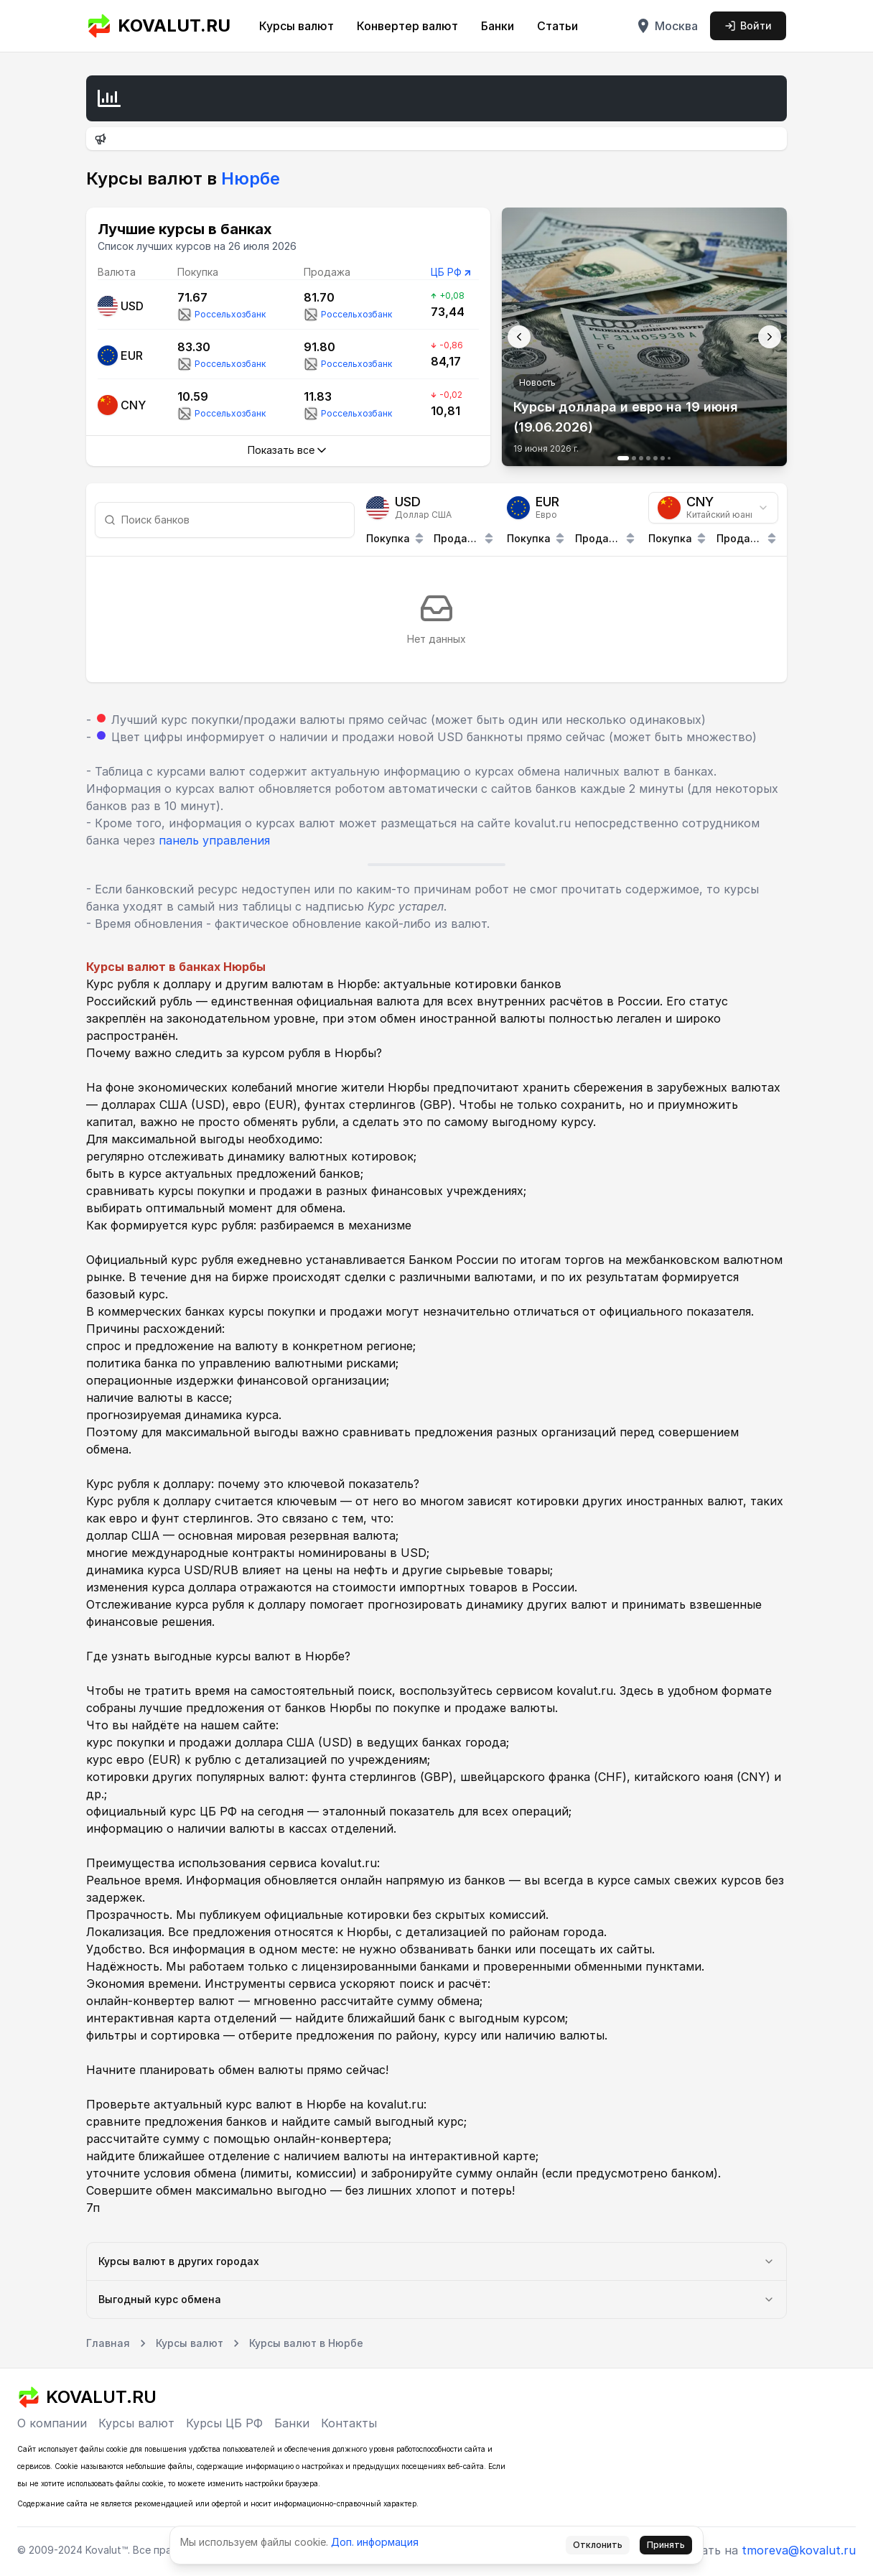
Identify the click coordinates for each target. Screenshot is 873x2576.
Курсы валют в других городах (436, 2261)
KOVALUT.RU (158, 26)
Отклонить (597, 2544)
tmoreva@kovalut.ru (799, 2550)
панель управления (214, 840)
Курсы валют (296, 26)
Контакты (349, 2423)
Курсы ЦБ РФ (224, 2423)
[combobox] (713, 508)
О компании (52, 2423)
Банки (497, 26)
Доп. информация (375, 2542)
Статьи (557, 26)
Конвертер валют (407, 26)
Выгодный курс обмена (436, 2299)
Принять (666, 2544)
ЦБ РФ (446, 272)
